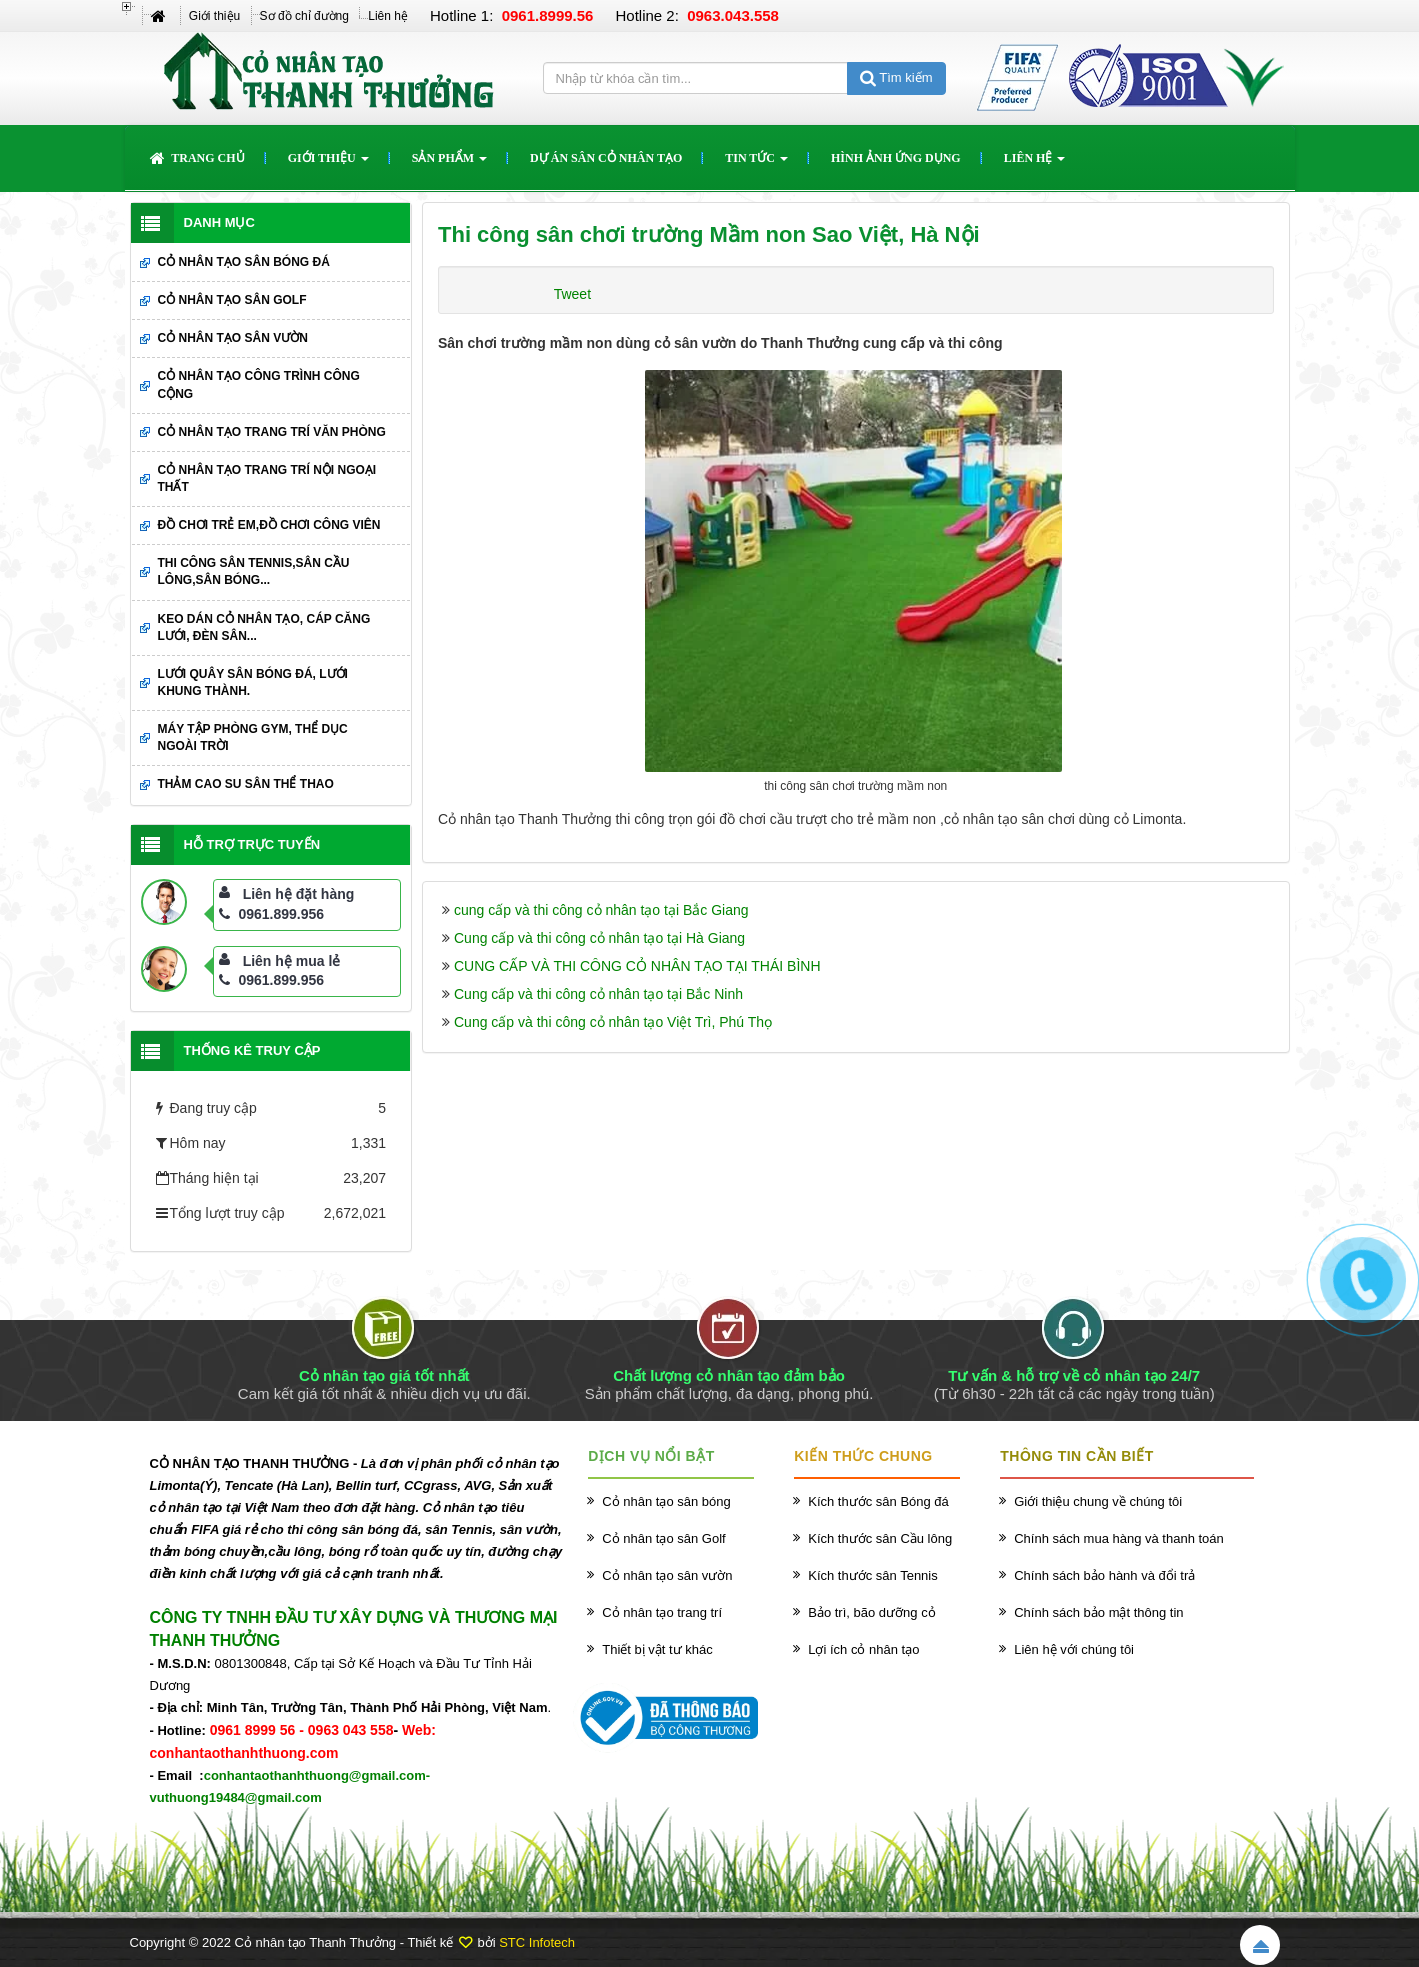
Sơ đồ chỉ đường (304, 16)
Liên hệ (388, 16)
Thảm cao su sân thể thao (246, 784)
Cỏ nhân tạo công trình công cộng (259, 384)
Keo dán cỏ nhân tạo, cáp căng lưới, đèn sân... (264, 627)
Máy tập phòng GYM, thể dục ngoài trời (253, 737)
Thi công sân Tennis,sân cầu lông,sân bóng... (254, 571)
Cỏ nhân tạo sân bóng (666, 1501)
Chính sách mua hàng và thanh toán (1119, 1538)
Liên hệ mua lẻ (292, 961)
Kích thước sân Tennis (873, 1575)
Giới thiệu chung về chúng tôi (1098, 1501)
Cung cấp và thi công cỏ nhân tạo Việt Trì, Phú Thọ (613, 1022)
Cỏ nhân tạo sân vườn (233, 338)
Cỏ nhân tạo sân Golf (232, 300)
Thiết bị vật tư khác (657, 1649)
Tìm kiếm (896, 77)
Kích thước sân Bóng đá (878, 1501)
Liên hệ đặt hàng (299, 894)
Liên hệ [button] (1035, 164)
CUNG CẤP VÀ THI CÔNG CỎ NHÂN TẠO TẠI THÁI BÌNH (637, 966)
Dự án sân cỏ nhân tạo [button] (606, 158)
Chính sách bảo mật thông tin (1098, 1612)
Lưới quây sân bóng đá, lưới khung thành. (253, 682)
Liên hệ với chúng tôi (1074, 1649)
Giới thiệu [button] (328, 164)
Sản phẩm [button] (449, 164)
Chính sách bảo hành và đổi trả (1104, 1575)
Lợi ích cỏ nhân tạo (863, 1649)
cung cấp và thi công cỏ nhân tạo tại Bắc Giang (601, 910)
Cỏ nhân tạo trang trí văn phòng (272, 432)
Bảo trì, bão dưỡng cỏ (871, 1612)
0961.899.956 (271, 914)
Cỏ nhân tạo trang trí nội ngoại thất (267, 478)
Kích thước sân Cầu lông (880, 1538)
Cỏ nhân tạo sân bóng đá (244, 262)
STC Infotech (537, 1942)
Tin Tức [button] (756, 164)
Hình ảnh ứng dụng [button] (896, 158)
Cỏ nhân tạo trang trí (662, 1612)
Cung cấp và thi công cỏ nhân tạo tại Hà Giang (599, 938)
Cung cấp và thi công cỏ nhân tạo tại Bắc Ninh (598, 994)
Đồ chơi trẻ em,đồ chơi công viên (269, 525)
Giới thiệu (214, 16)
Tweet (572, 294)
